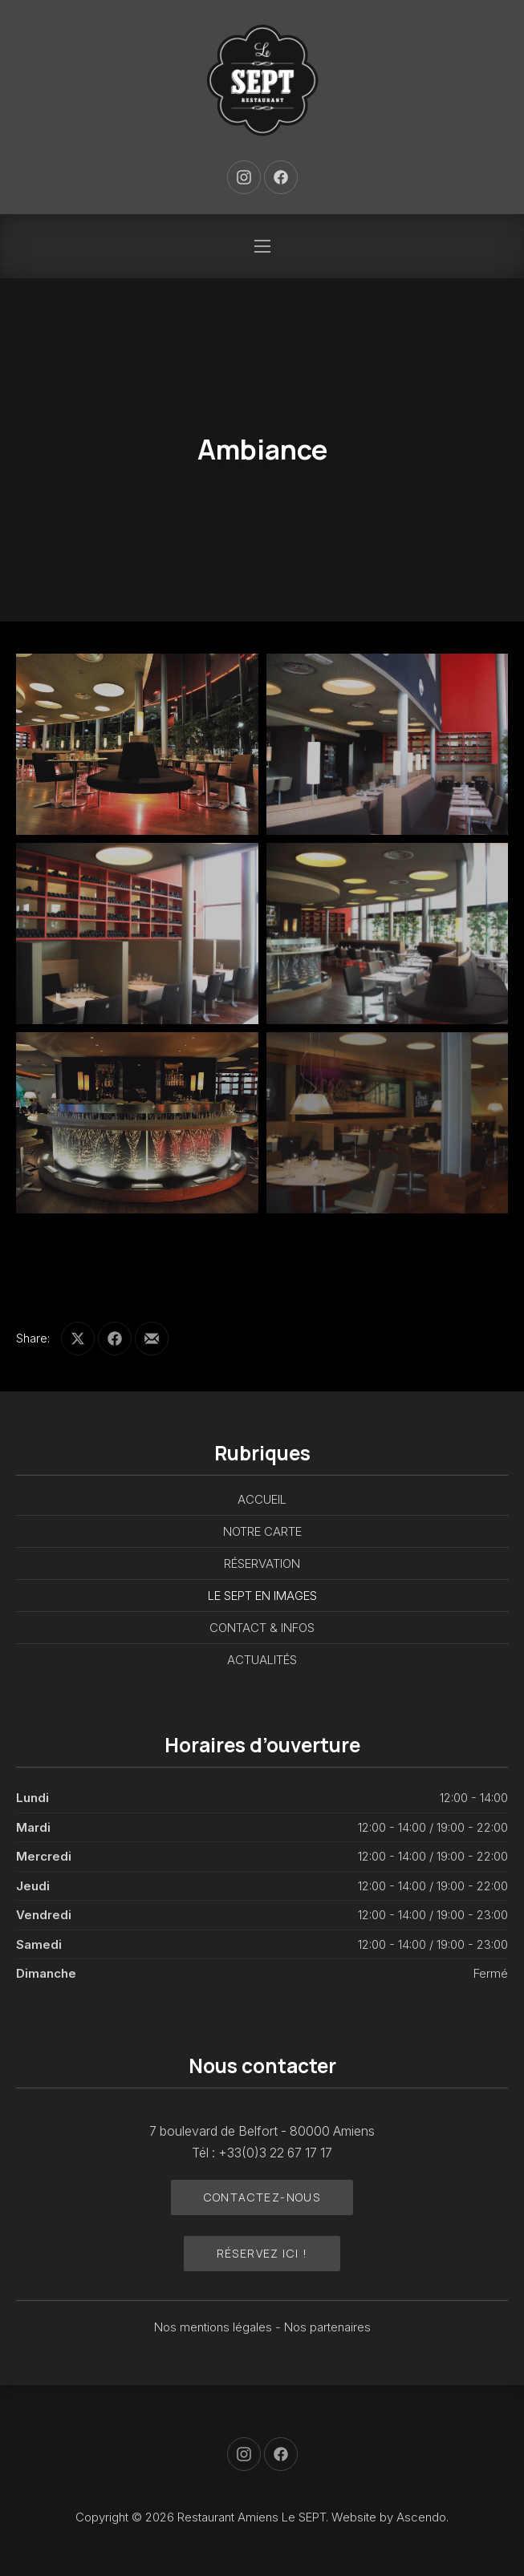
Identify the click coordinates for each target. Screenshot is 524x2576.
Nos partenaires (327, 2327)
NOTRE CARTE (262, 1531)
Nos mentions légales (214, 2327)
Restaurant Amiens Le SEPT (251, 2517)
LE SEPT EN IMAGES (262, 1595)
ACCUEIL (262, 1499)
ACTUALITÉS (262, 1659)
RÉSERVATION (262, 1563)
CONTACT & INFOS (262, 1627)
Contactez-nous (262, 2197)
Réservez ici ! (262, 2253)
